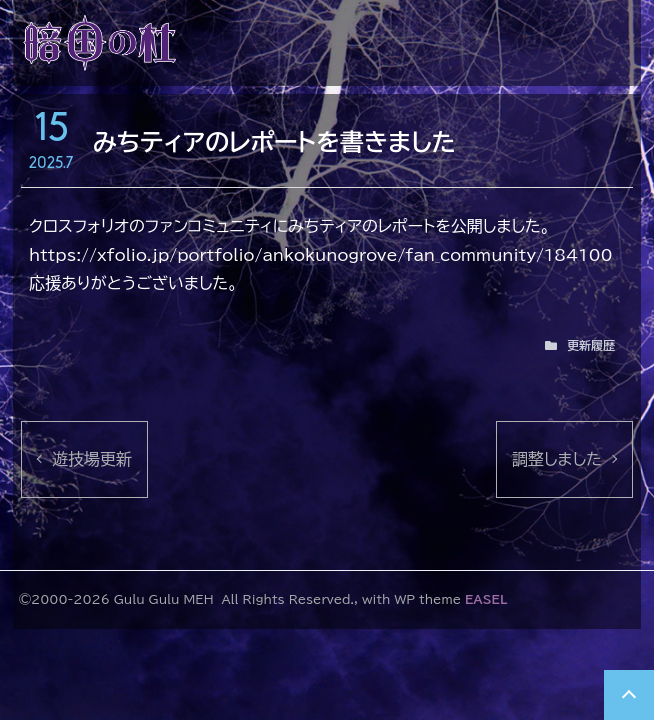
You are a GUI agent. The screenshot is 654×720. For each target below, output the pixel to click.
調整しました (557, 459)
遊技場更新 (92, 459)
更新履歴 (591, 345)
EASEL (486, 599)
